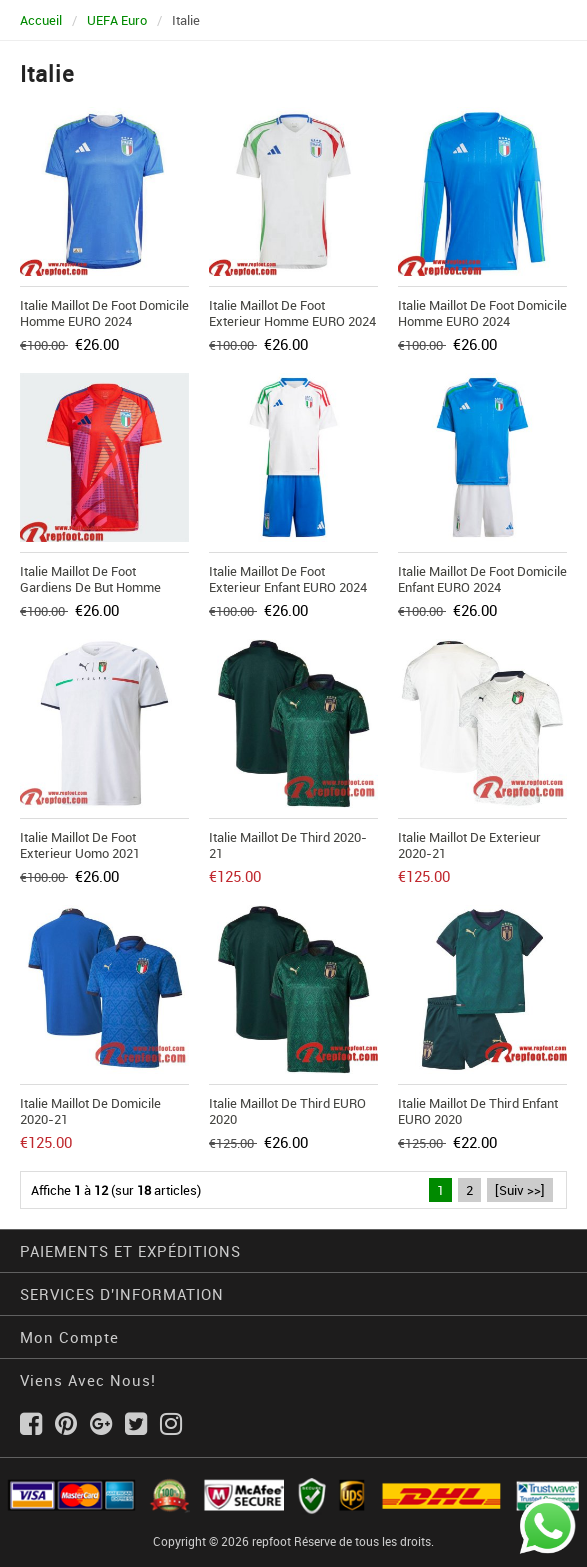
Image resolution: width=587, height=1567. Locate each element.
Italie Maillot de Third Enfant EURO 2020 (478, 1111)
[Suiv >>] (520, 1190)
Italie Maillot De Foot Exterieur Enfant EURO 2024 (288, 579)
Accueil (41, 20)
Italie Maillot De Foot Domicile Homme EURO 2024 (104, 313)
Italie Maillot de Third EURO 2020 (287, 1111)
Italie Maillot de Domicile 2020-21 (90, 1111)
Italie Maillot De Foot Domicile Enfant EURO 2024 (482, 579)
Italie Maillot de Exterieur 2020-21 (469, 845)
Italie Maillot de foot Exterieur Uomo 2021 (80, 845)
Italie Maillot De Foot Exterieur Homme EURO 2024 (292, 313)
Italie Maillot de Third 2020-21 (288, 845)
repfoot (271, 1541)
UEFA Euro (117, 20)
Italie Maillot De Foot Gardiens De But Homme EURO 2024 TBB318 (90, 587)
